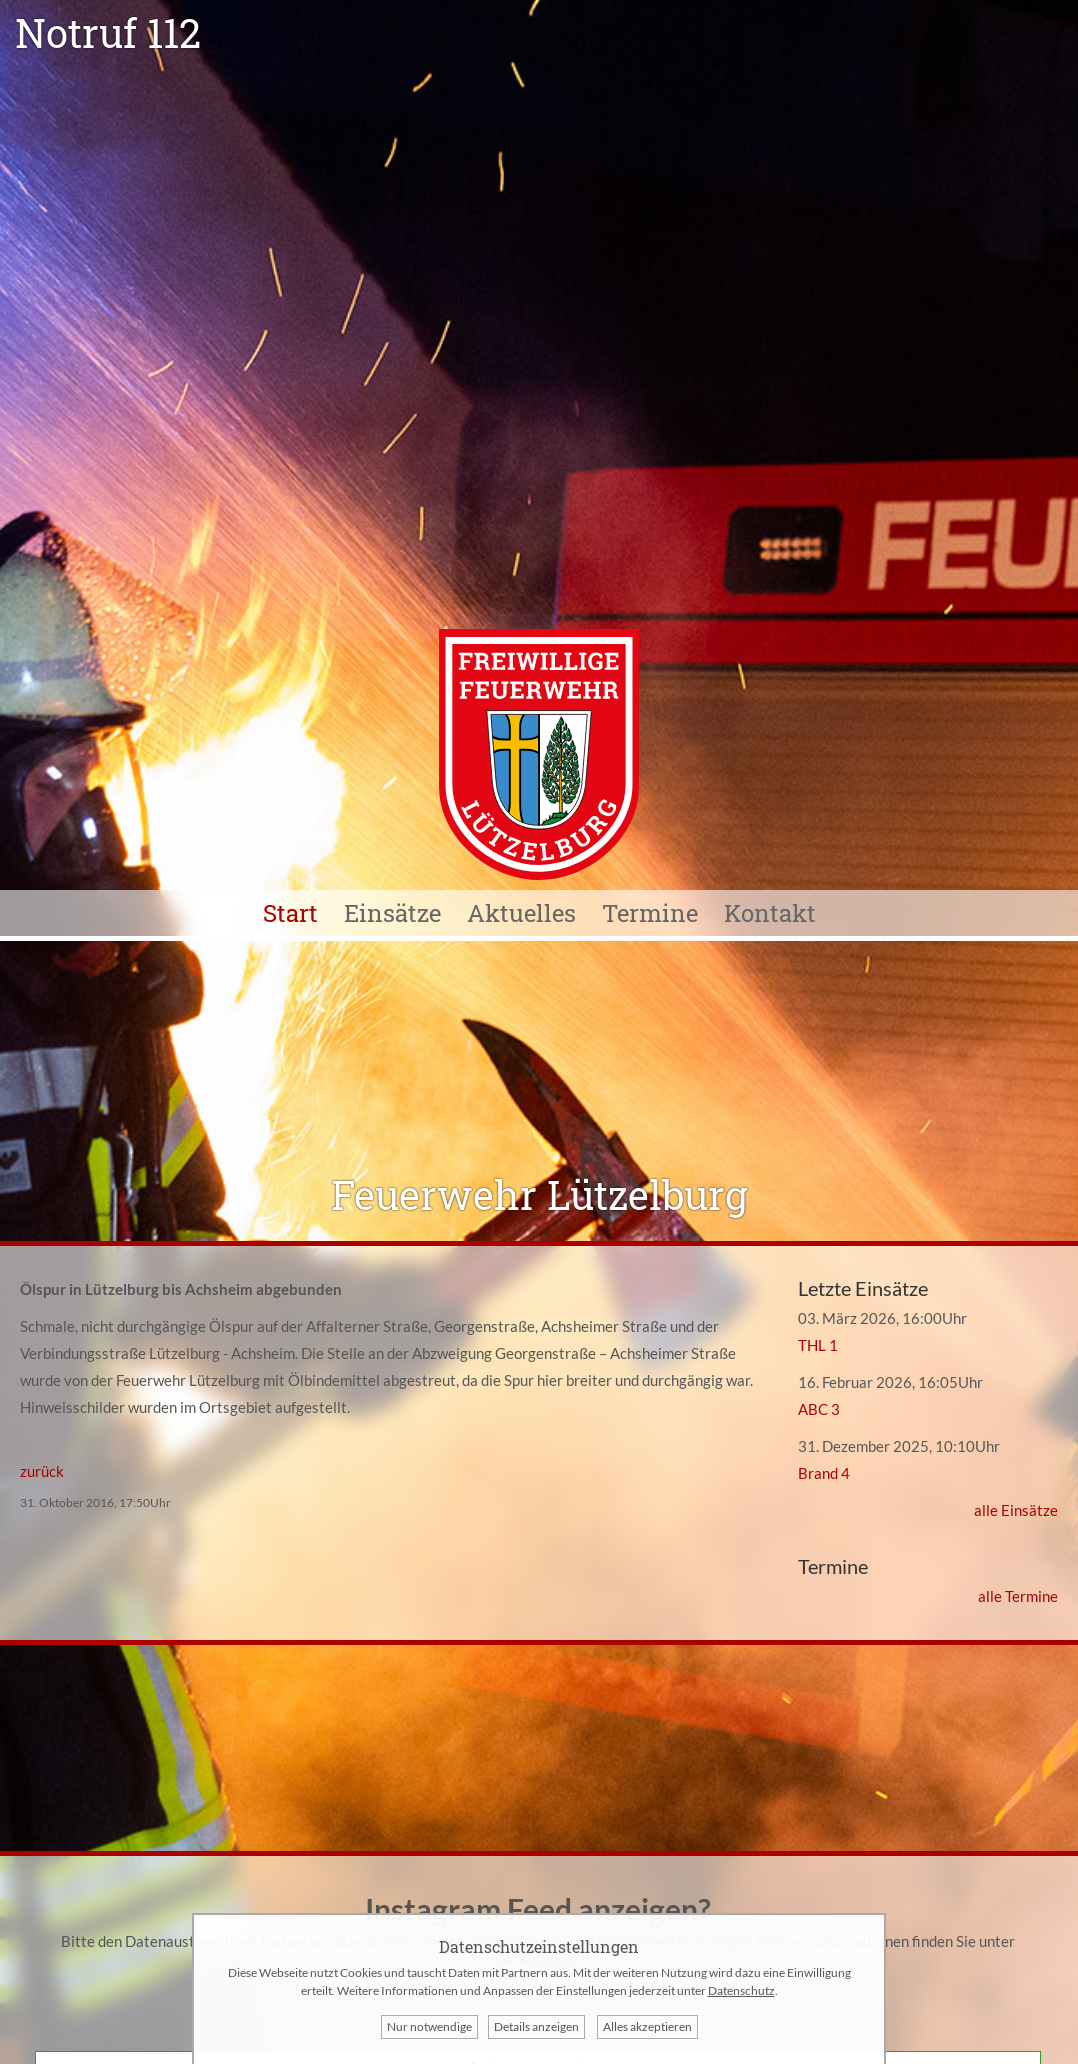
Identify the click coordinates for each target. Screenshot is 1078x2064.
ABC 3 (819, 1409)
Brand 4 (824, 1473)
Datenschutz (741, 1990)
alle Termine (1018, 1596)
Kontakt (770, 913)
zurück (42, 1471)
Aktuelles (521, 913)
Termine (650, 913)
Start (290, 913)
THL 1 (818, 1345)
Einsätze (392, 913)
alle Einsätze (1016, 1510)
